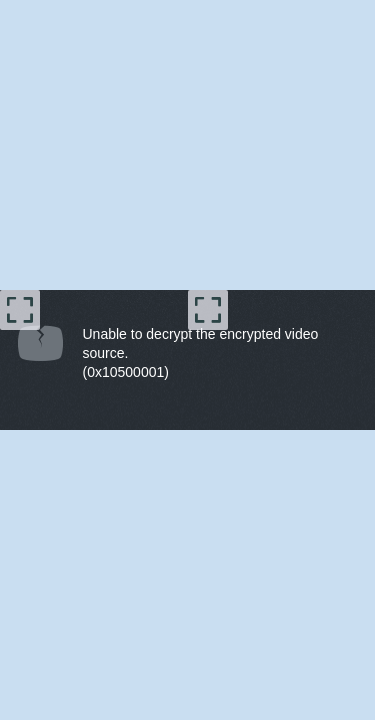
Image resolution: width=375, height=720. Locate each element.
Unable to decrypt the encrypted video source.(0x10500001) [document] (201, 353)
